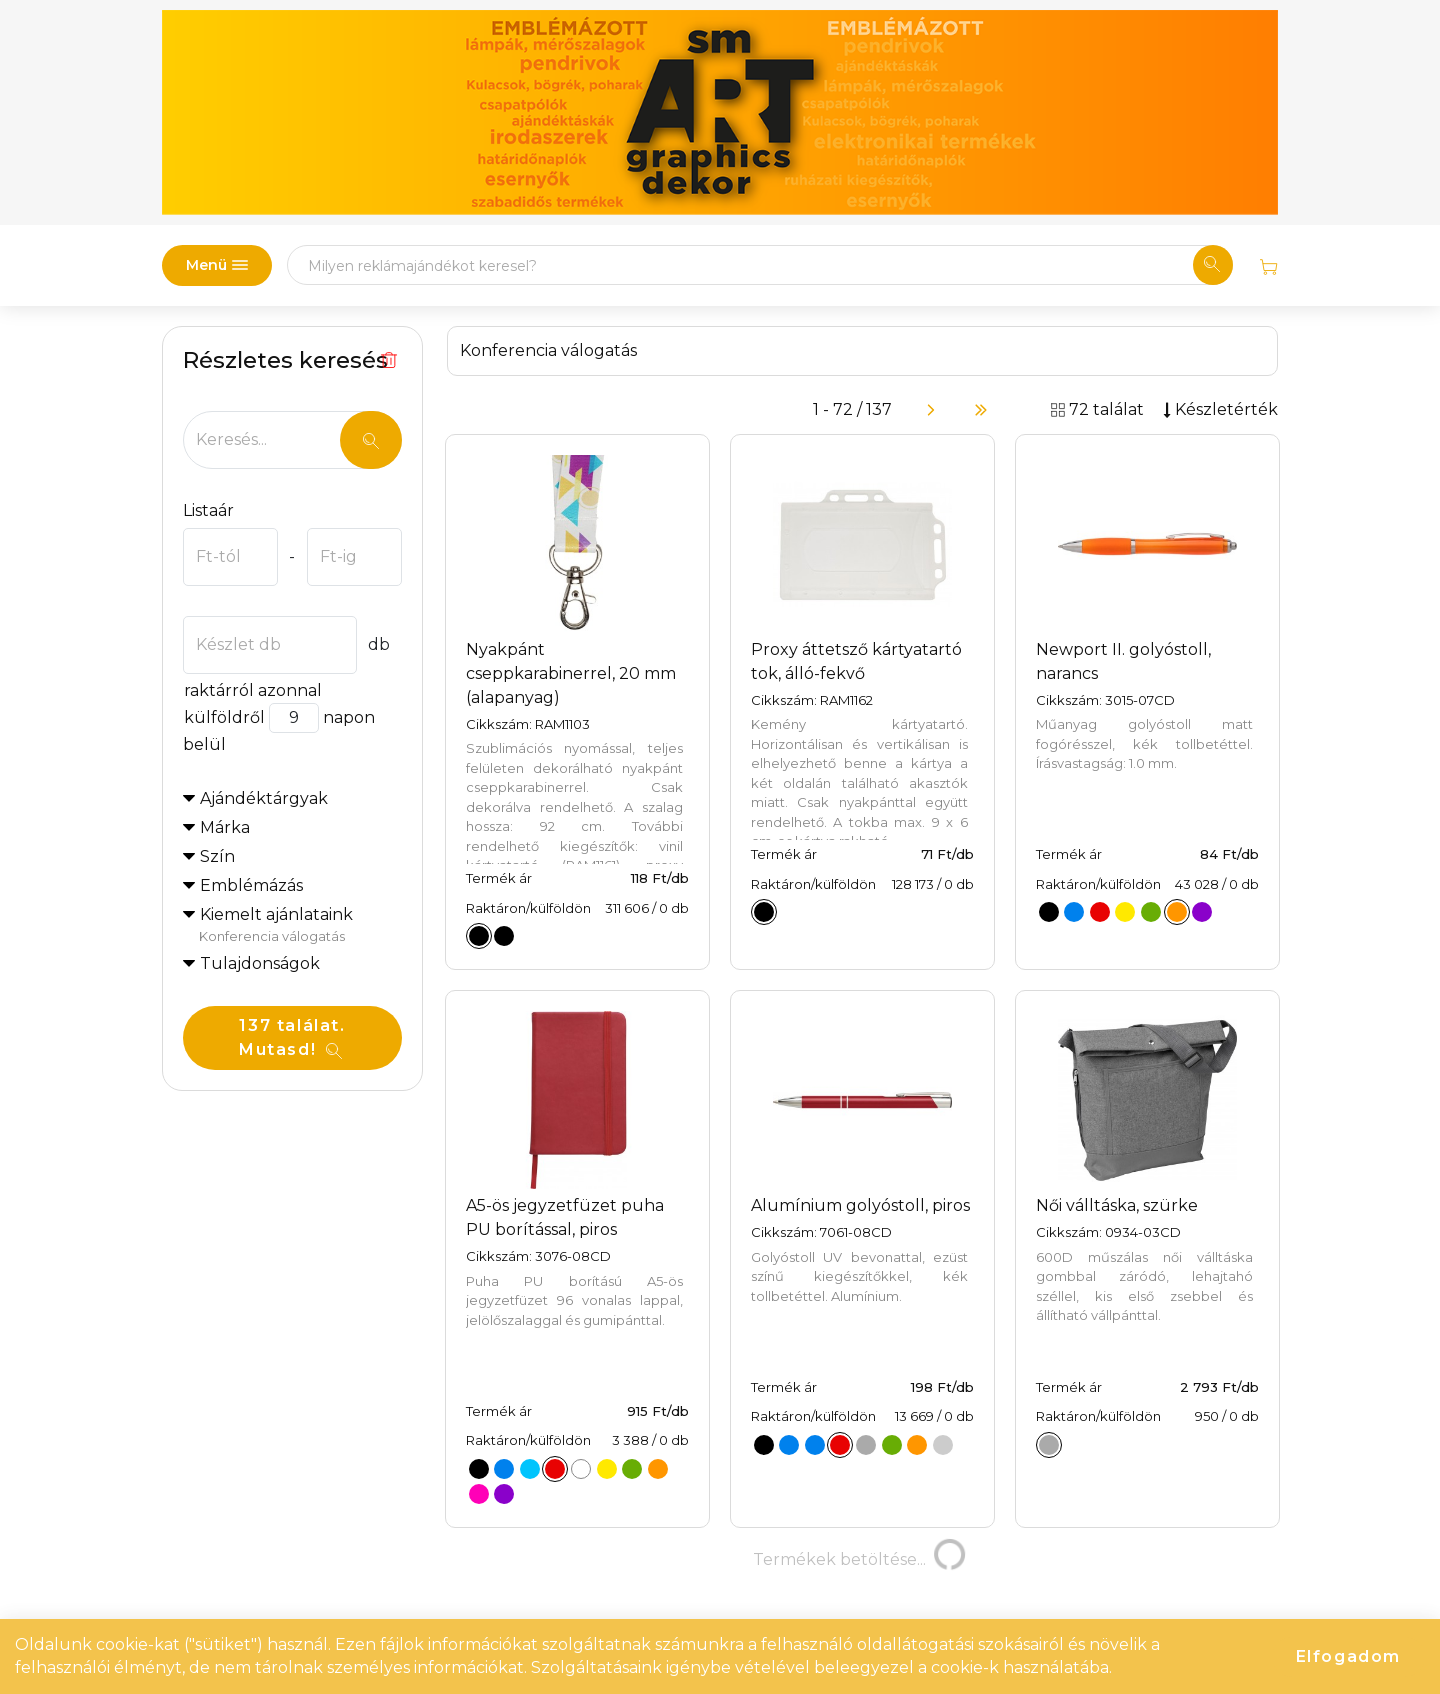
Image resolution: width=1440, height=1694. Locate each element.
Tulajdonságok (260, 963)
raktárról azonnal (252, 690)
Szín (217, 856)
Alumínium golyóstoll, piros (860, 1205)
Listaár (208, 510)
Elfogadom (1348, 1656)
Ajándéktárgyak (264, 798)
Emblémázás (251, 885)
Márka (225, 827)
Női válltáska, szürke (1117, 1205)
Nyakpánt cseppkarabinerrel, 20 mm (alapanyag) (571, 673)
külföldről (224, 717)
